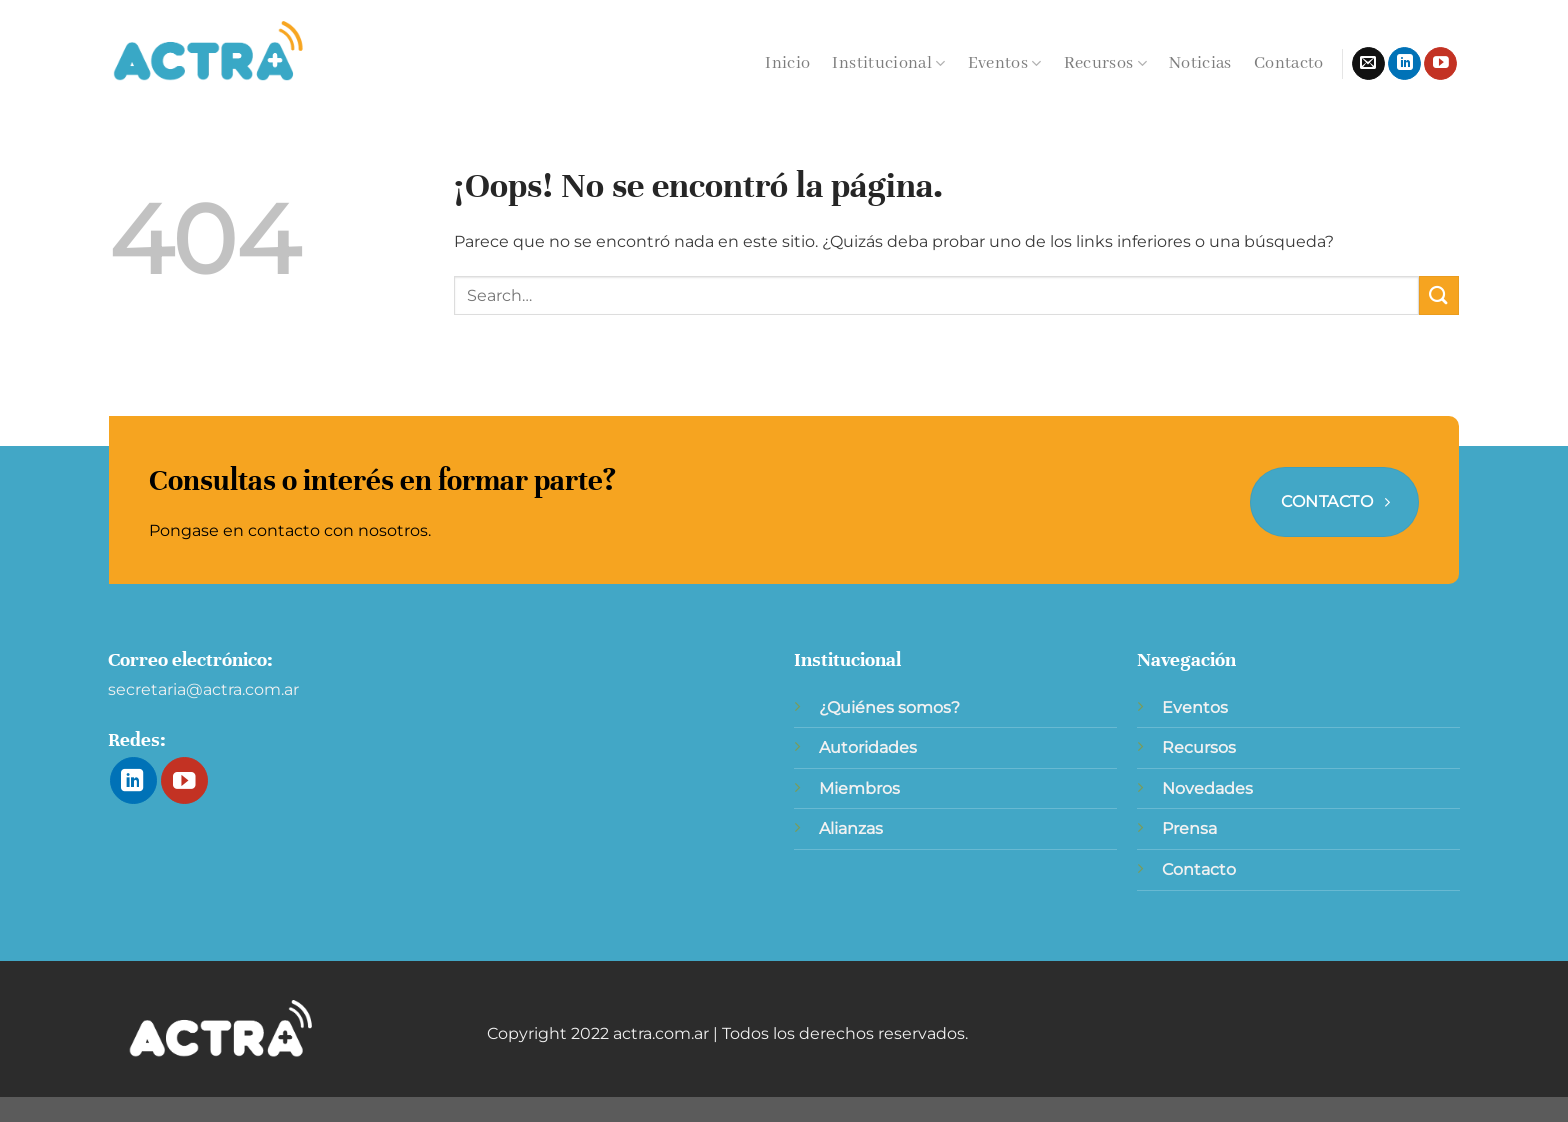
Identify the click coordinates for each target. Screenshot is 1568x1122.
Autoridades (868, 747)
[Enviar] (1439, 295)
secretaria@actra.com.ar (203, 689)
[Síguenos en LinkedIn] (1404, 64)
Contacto (1289, 63)
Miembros (859, 788)
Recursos (1105, 63)
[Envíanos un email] (1368, 64)
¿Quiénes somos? (889, 707)
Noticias (1200, 63)
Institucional (888, 63)
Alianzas (851, 828)
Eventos (1005, 63)
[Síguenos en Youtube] (1440, 64)
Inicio (787, 63)
